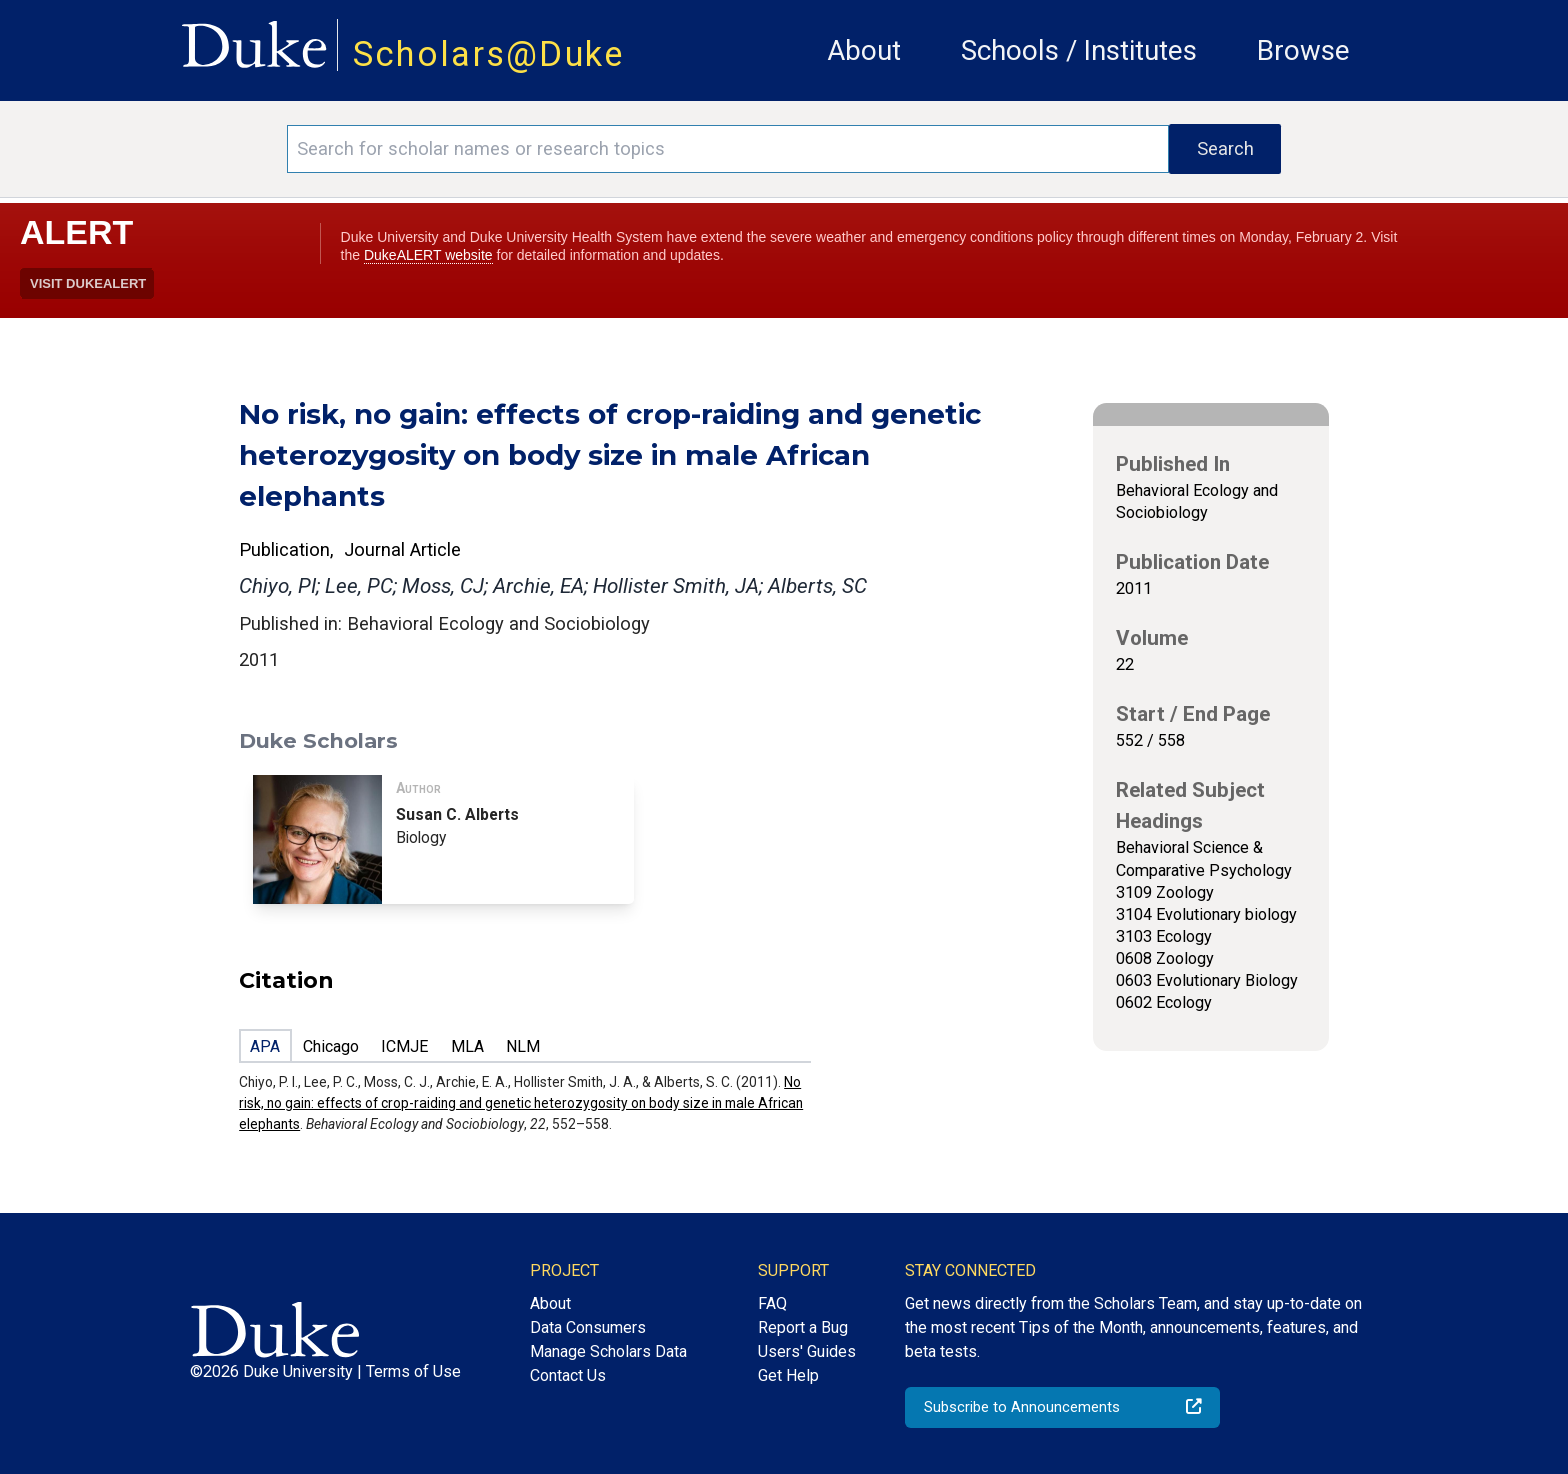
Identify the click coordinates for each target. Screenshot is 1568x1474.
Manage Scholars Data (608, 1351)
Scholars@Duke (489, 54)
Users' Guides (807, 1351)
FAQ (772, 1303)
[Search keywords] (728, 149)
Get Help (788, 1375)
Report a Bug (803, 1327)
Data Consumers (588, 1327)
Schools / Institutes (1079, 50)
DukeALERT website (428, 255)
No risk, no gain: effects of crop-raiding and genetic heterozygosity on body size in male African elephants (521, 1102)
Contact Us (568, 1375)
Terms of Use (413, 1371)
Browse (1303, 50)
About (864, 50)
